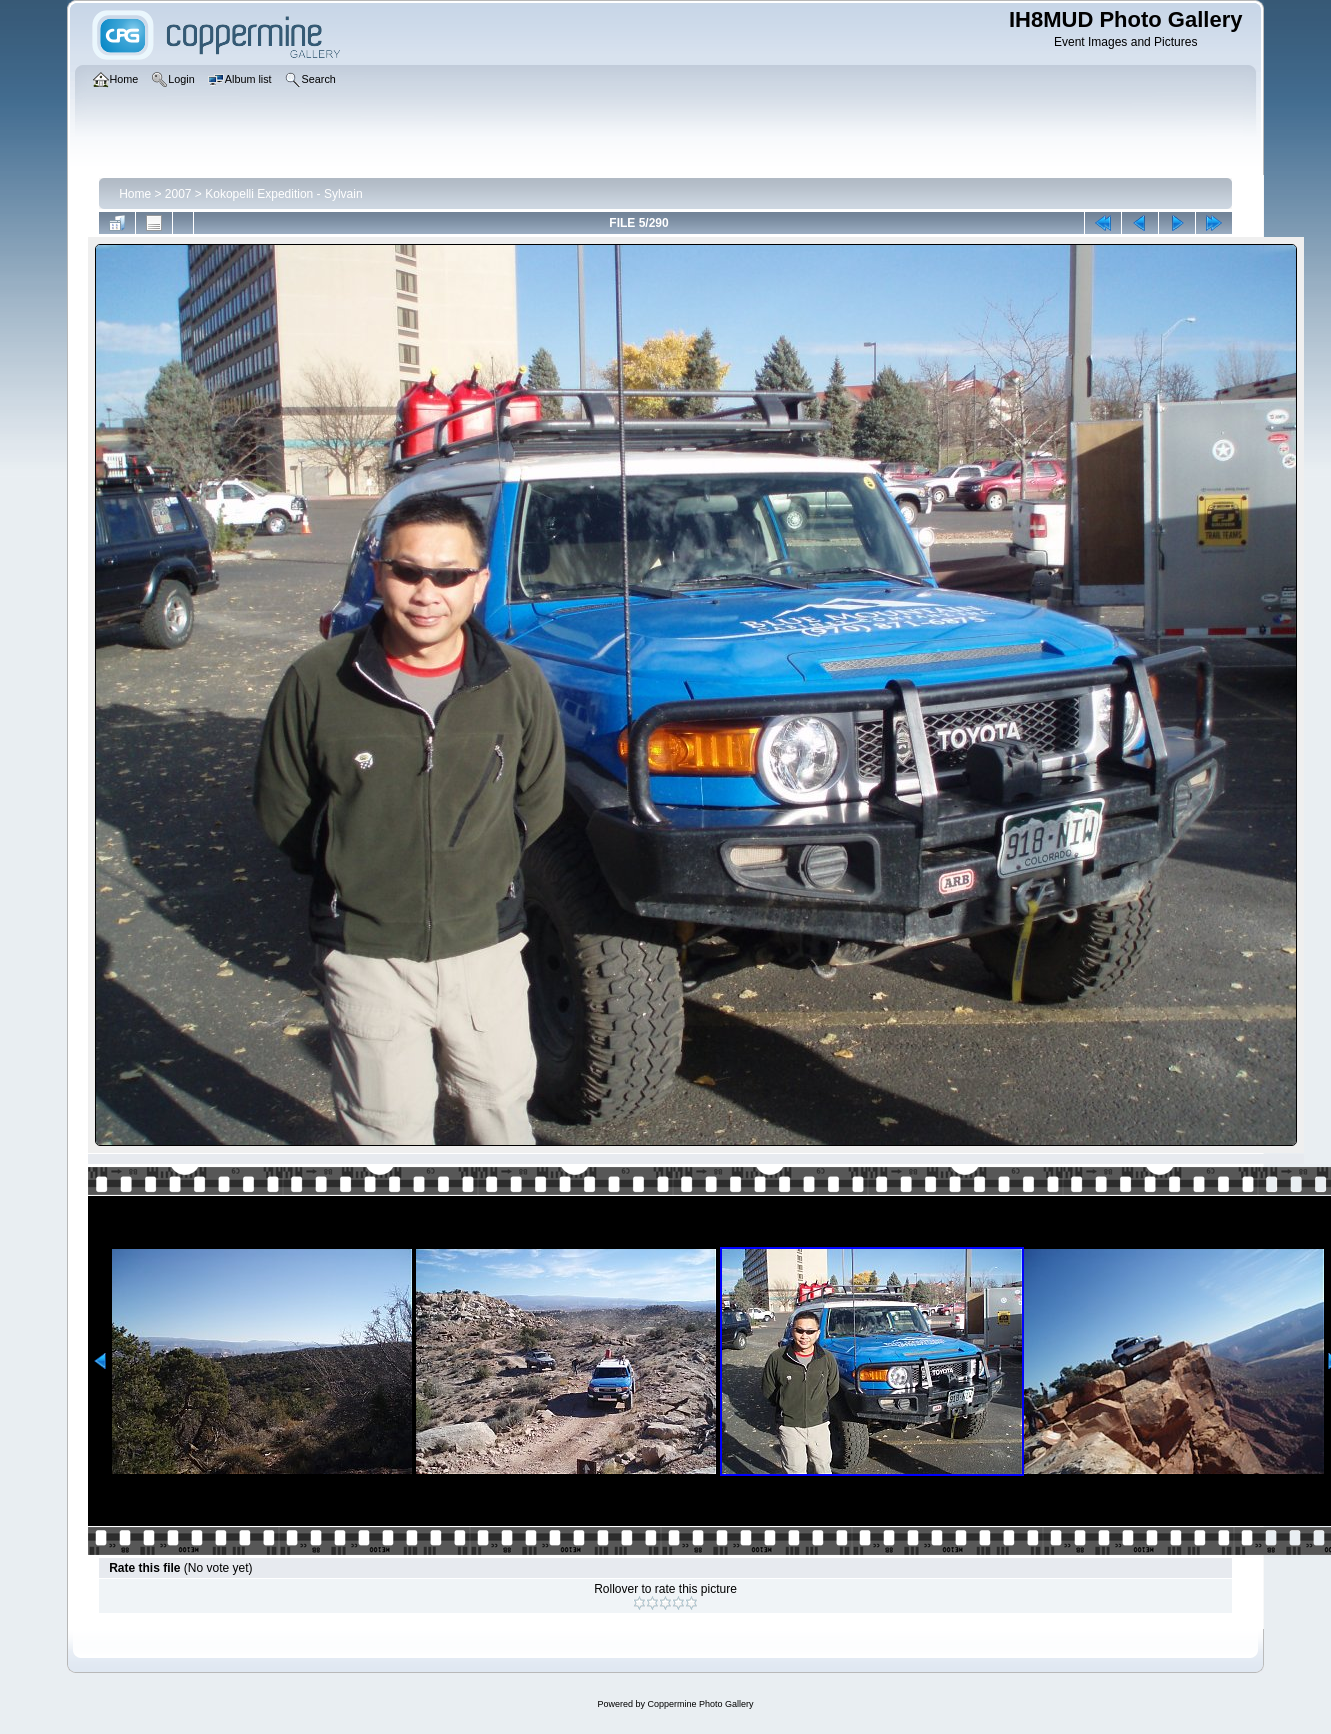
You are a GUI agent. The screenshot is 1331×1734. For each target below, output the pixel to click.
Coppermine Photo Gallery (700, 1704)
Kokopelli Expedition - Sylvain (283, 194)
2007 (178, 194)
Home (135, 194)
